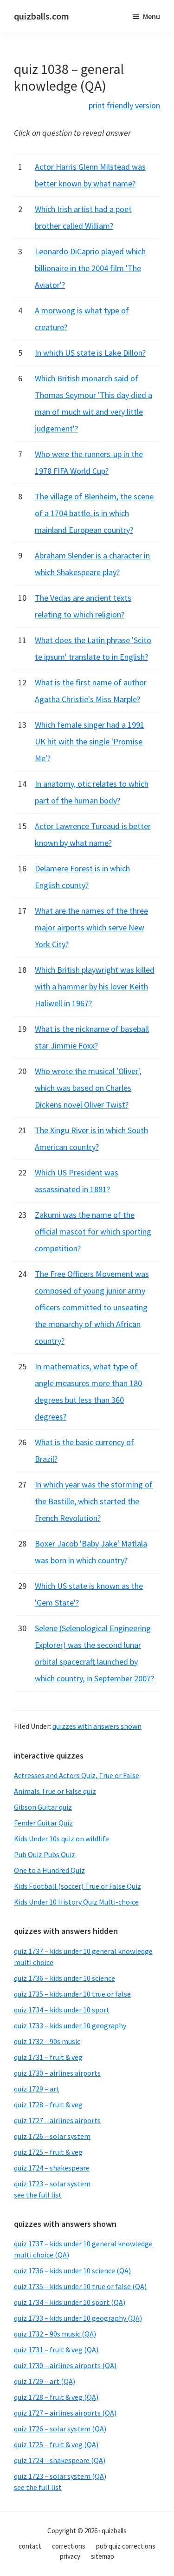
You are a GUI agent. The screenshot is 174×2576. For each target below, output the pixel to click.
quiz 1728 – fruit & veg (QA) (56, 2397)
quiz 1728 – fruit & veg (48, 2104)
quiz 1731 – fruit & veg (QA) (56, 2349)
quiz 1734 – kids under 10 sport (62, 2009)
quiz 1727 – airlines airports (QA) (65, 2412)
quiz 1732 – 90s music (47, 2041)
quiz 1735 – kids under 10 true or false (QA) (80, 2286)
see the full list (38, 2194)
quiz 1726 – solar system (52, 2136)
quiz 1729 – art (36, 2088)
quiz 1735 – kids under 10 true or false (72, 1993)
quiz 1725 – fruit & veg (48, 2152)
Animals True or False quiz (55, 1791)
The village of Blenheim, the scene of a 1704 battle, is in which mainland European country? (94, 513)
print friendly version (124, 105)
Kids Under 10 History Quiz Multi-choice (76, 1901)
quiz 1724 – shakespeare (52, 2167)
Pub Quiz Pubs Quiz (44, 1854)
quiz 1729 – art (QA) (44, 2381)
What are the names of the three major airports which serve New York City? (91, 927)
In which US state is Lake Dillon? (90, 352)
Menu (151, 16)
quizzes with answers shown (97, 1726)
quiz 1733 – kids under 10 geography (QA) (78, 2318)
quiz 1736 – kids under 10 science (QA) (72, 2270)
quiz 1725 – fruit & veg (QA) (56, 2444)
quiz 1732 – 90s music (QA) (55, 2333)
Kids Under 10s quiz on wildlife (61, 1838)
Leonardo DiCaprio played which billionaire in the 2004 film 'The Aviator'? (90, 268)
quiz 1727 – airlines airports (57, 2120)
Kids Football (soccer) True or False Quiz (77, 1886)
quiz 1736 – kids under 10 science (64, 1978)
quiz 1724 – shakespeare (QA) (59, 2460)
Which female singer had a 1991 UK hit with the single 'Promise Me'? (89, 741)
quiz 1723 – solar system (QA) (60, 2476)
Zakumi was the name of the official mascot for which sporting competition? (93, 1231)
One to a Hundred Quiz (49, 1870)
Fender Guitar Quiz (43, 1822)
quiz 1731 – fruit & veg (48, 2057)
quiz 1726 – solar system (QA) (60, 2428)
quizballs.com (41, 16)
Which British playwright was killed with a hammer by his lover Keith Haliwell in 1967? (95, 986)
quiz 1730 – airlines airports (57, 2073)
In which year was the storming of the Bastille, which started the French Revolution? (94, 1501)
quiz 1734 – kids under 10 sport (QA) (69, 2302)
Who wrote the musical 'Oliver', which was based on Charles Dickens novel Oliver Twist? (88, 1088)
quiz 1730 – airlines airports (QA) (65, 2365)
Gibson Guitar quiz (43, 1807)
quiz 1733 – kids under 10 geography (70, 2025)
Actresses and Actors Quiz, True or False (76, 1775)
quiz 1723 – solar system (52, 2183)
